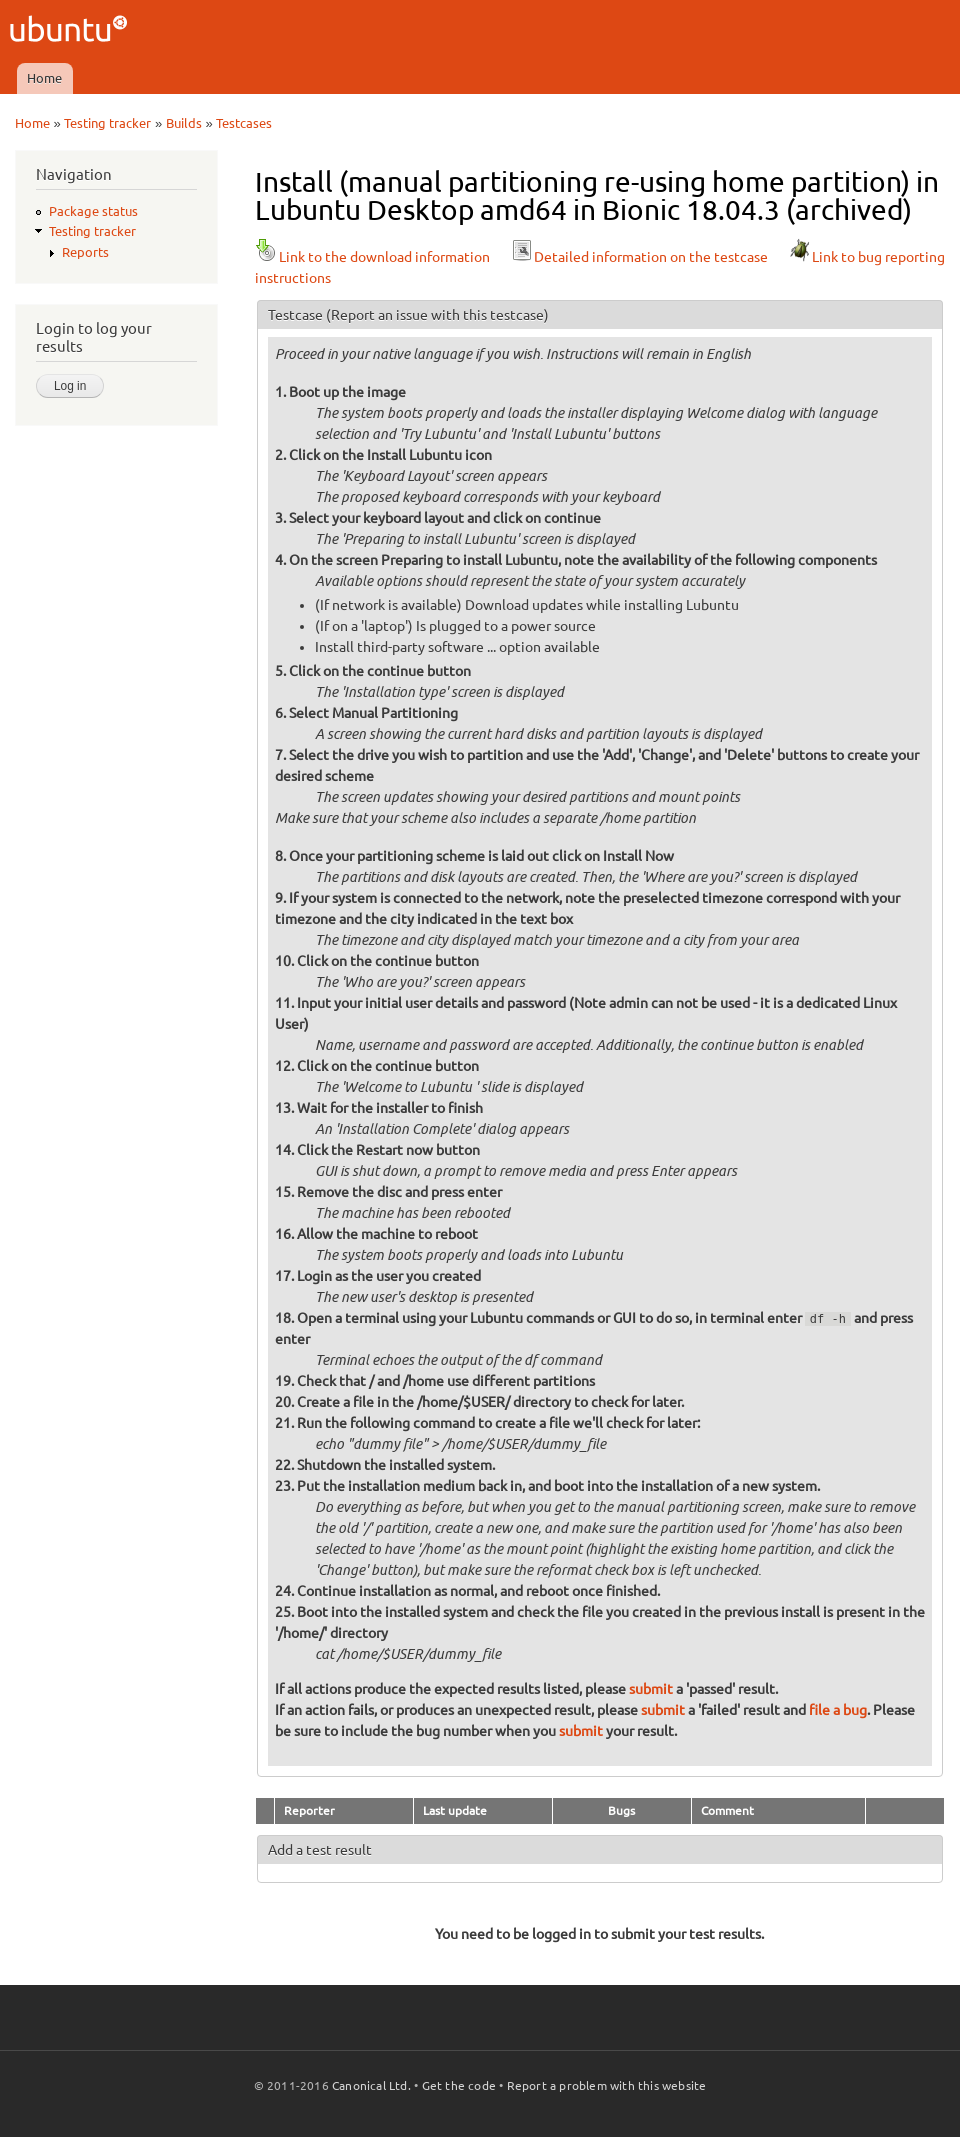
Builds (184, 123)
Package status (93, 211)
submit (651, 1689)
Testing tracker (107, 123)
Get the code (459, 2085)
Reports (85, 252)
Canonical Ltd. (371, 2085)
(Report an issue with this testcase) (437, 315)
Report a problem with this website (607, 2085)
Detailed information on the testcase (639, 257)
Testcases (244, 123)
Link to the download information (372, 257)
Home (44, 78)
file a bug (838, 1710)
